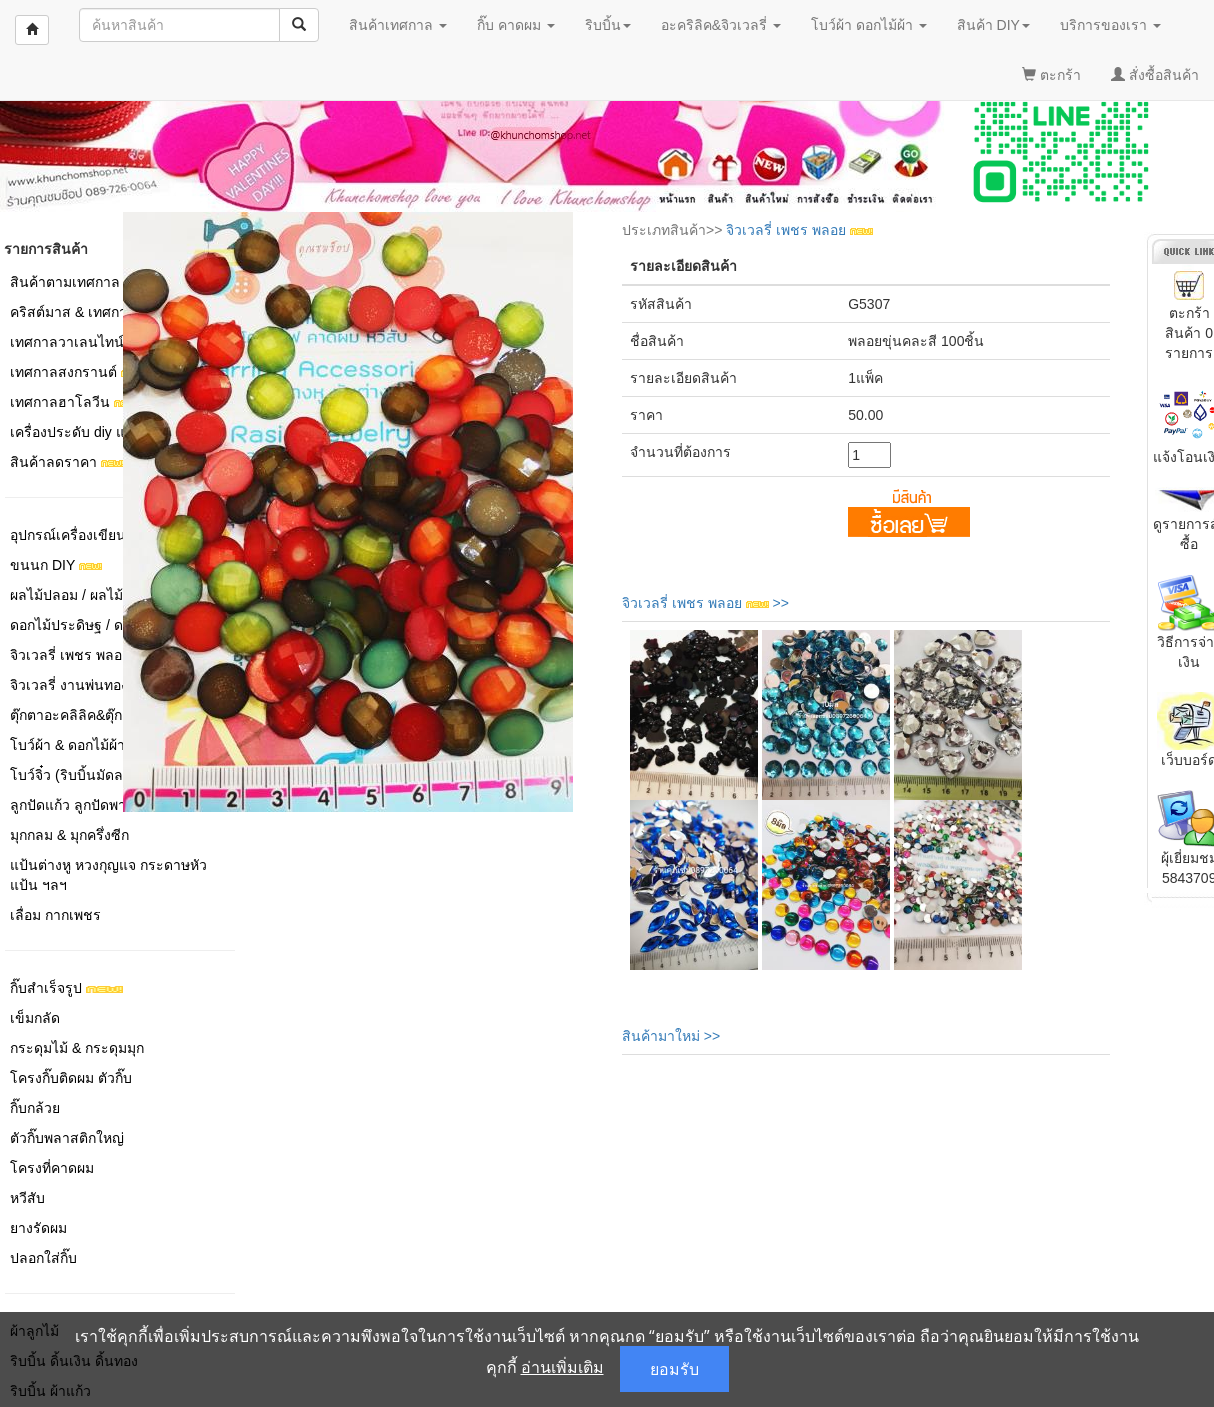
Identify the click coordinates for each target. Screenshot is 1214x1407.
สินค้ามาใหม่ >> (671, 1036)
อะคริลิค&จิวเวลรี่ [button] (721, 25)
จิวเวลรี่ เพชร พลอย (799, 230)
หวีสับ (27, 1198)
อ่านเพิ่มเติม (562, 1367)
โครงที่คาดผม (52, 1168)
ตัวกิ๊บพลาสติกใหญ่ (67, 1138)
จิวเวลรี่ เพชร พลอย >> (705, 603)
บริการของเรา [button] (1110, 25)
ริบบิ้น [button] (608, 25)
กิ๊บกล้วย (35, 1108)
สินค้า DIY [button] (993, 25)
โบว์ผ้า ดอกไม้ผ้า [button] (869, 25)
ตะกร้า (1051, 75)
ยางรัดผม (38, 1228)
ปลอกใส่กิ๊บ (43, 1258)
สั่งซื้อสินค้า (1155, 75)
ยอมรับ (674, 1369)
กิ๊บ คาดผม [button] (516, 25)
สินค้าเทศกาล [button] (398, 25)
